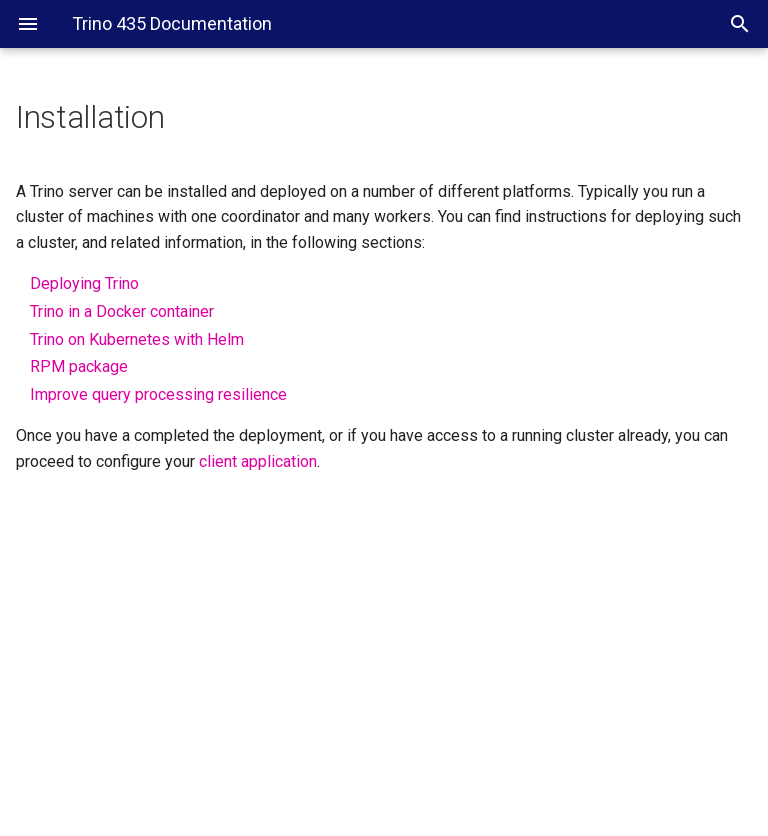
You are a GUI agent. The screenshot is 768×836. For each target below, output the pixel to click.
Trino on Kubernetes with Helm (137, 339)
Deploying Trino (84, 283)
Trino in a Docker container (122, 311)
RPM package (79, 366)
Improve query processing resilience (158, 394)
